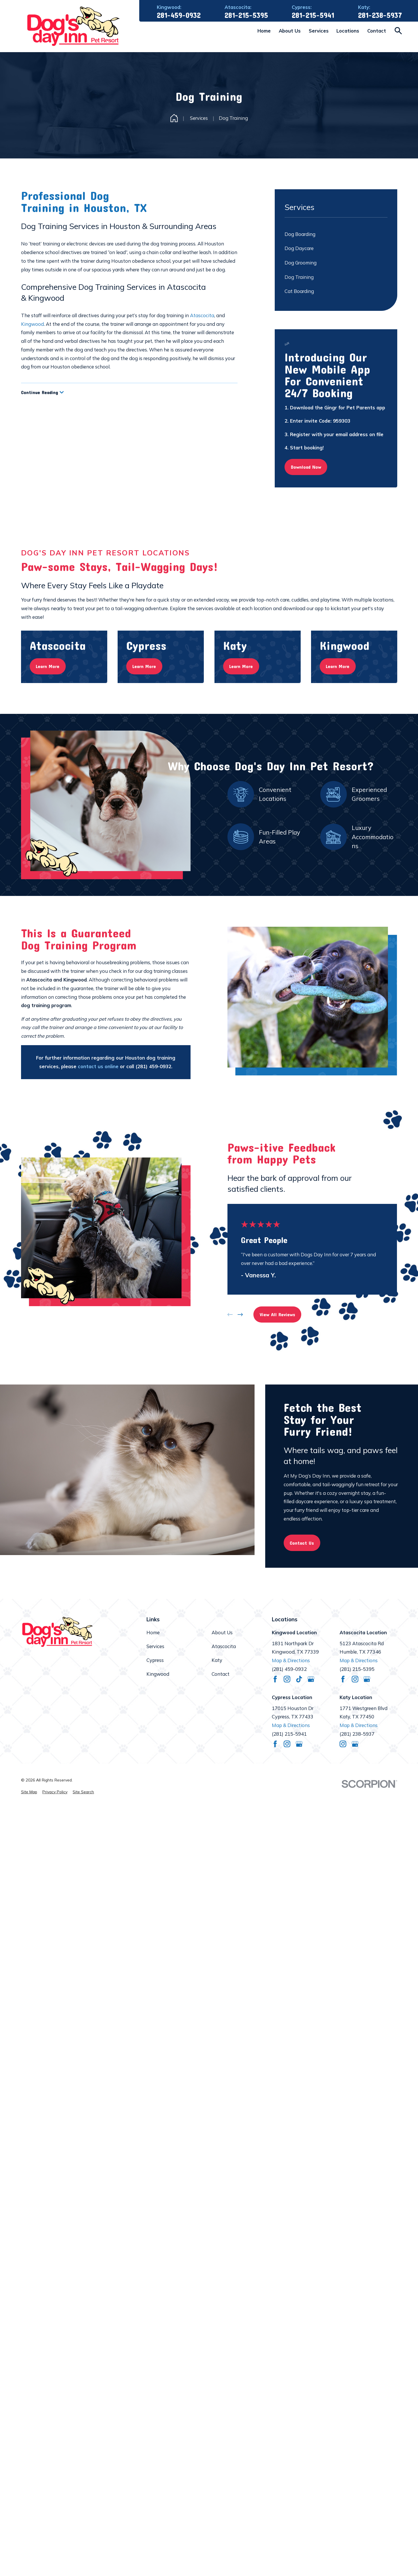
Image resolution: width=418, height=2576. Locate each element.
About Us (222, 1632)
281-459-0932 (179, 15)
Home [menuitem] (264, 31)
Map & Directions (291, 1660)
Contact (220, 1674)
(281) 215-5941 (289, 1734)
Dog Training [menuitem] (299, 277)
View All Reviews (277, 1314)
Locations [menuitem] (347, 31)
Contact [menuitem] (376, 31)
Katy (217, 1660)
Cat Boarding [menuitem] (299, 291)
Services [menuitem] (319, 31)
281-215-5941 (313, 15)
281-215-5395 (246, 15)
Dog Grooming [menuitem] (301, 263)
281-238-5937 (380, 15)
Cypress (155, 1660)
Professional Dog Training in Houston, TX (84, 201)
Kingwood (32, 324)
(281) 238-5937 (357, 1734)
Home (153, 1632)
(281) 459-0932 (289, 1669)
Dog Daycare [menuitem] (299, 248)
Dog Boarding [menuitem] (300, 234)
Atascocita (202, 315)
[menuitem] (29, 1792)
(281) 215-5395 (357, 1669)
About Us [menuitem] (290, 31)
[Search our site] (398, 30)
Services (155, 1646)
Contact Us (302, 1543)
